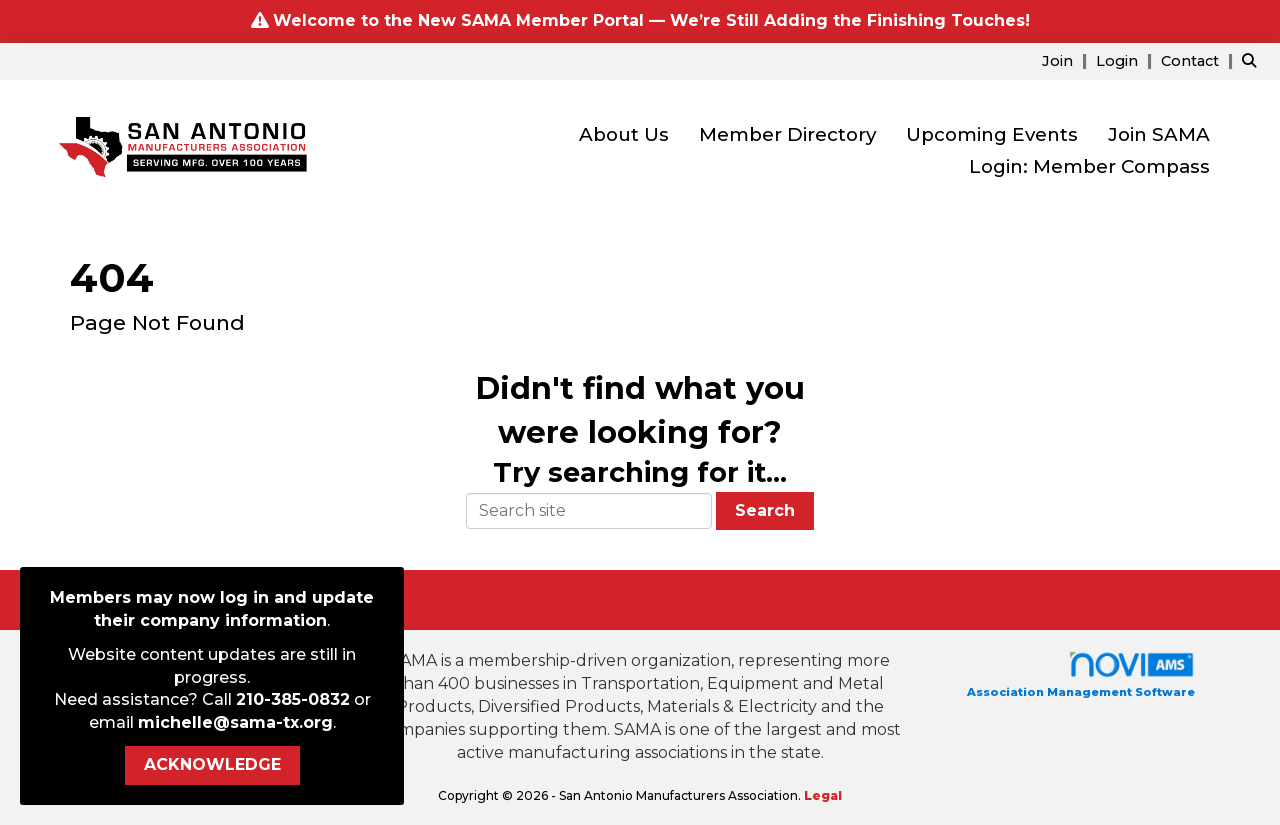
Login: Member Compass (1089, 166)
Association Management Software (1081, 674)
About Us (624, 134)
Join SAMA (1159, 134)
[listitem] (1067, 60)
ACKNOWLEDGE (212, 764)
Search (765, 510)
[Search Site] (1253, 60)
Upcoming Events (992, 134)
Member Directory (787, 134)
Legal (823, 795)
